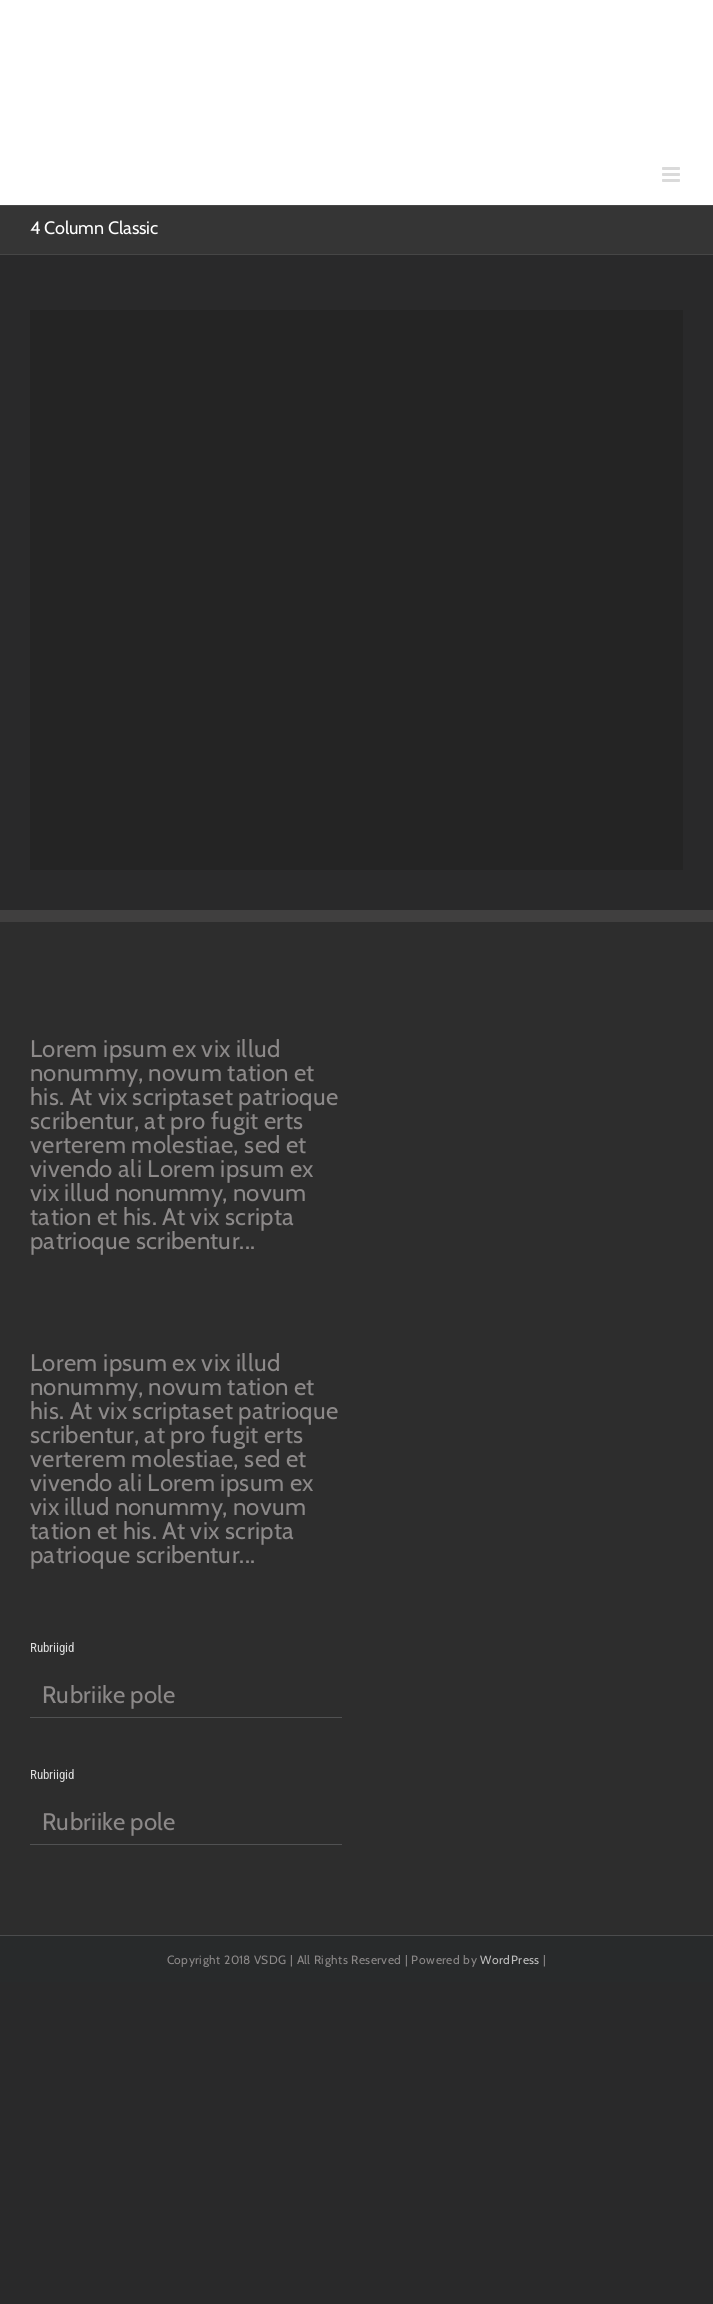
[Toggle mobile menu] (672, 174)
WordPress (509, 1959)
